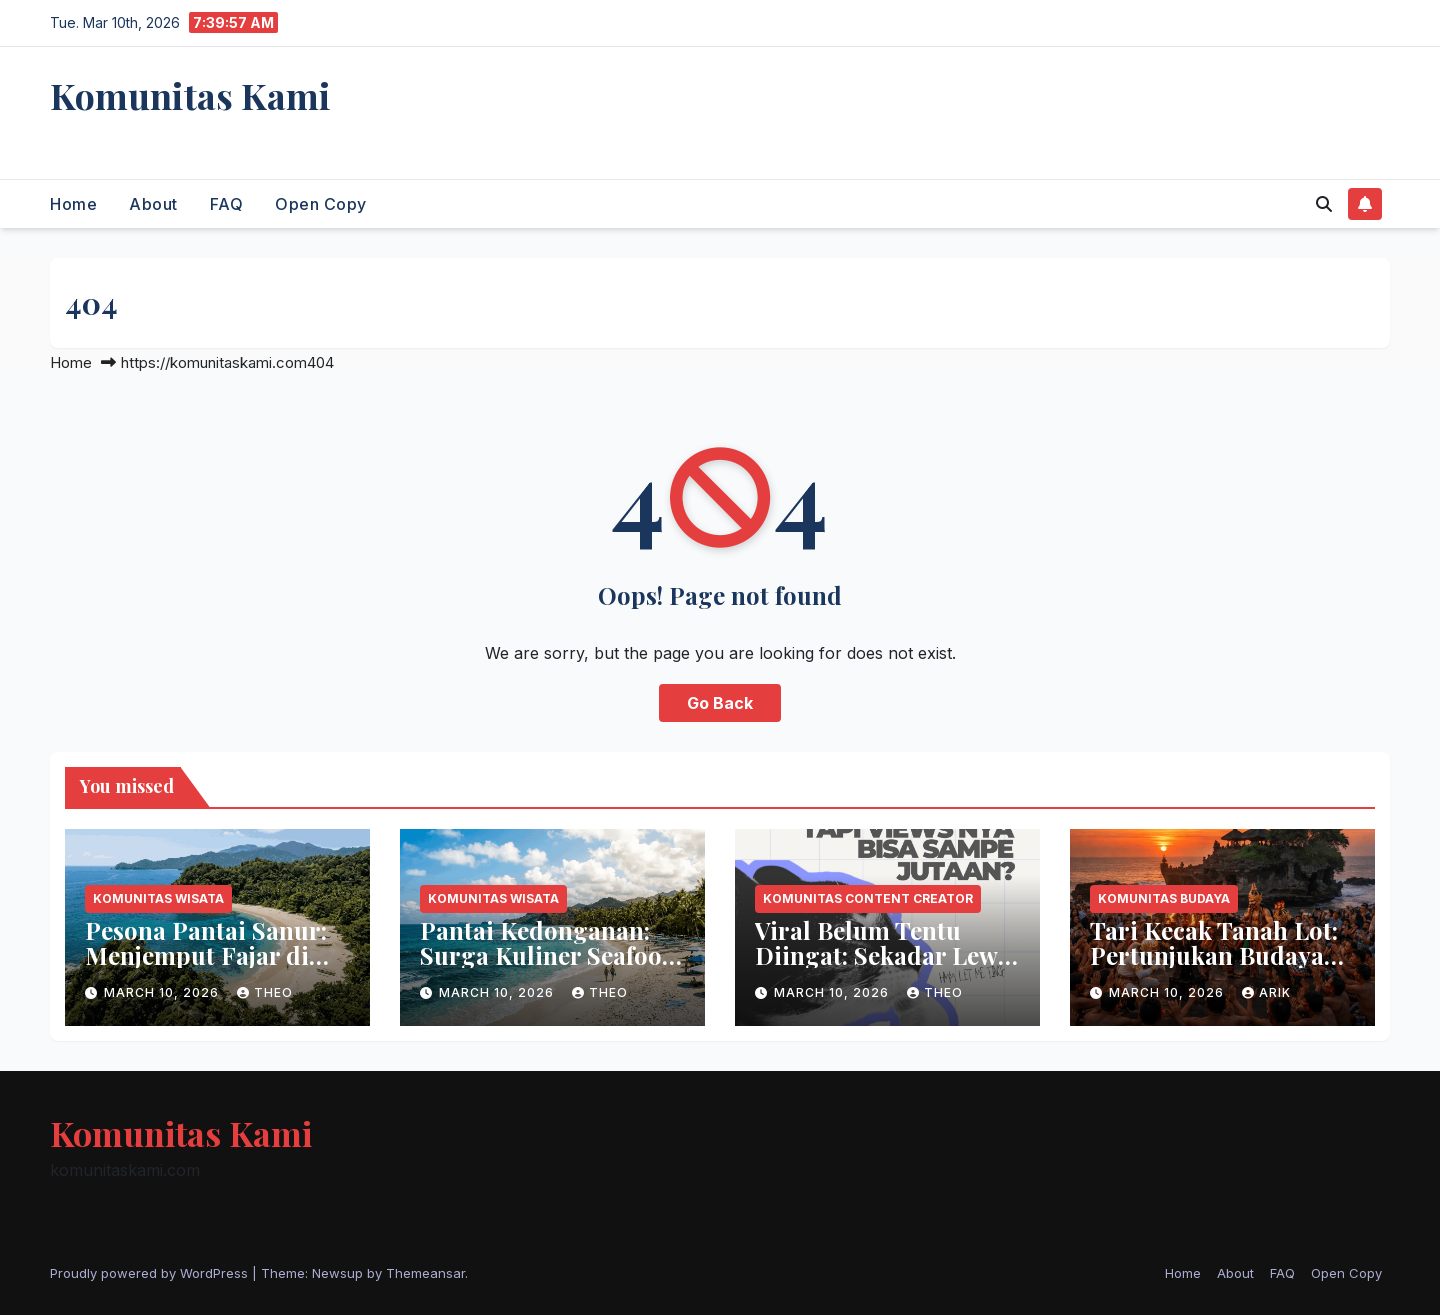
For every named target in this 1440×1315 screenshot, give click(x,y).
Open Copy (321, 204)
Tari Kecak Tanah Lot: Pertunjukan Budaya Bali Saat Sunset (1214, 955)
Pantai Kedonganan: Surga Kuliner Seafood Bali (548, 955)
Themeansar (425, 1273)
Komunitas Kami (190, 95)
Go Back (720, 703)
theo (265, 992)
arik (1266, 992)
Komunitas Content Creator (868, 898)
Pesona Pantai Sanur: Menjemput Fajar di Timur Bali (206, 955)
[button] (1324, 204)
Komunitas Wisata (158, 898)
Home (73, 204)
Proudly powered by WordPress (151, 1273)
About (153, 204)
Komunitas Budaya (1164, 898)
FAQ (227, 204)
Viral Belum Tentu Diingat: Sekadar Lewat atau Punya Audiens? (887, 955)
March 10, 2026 (163, 992)
